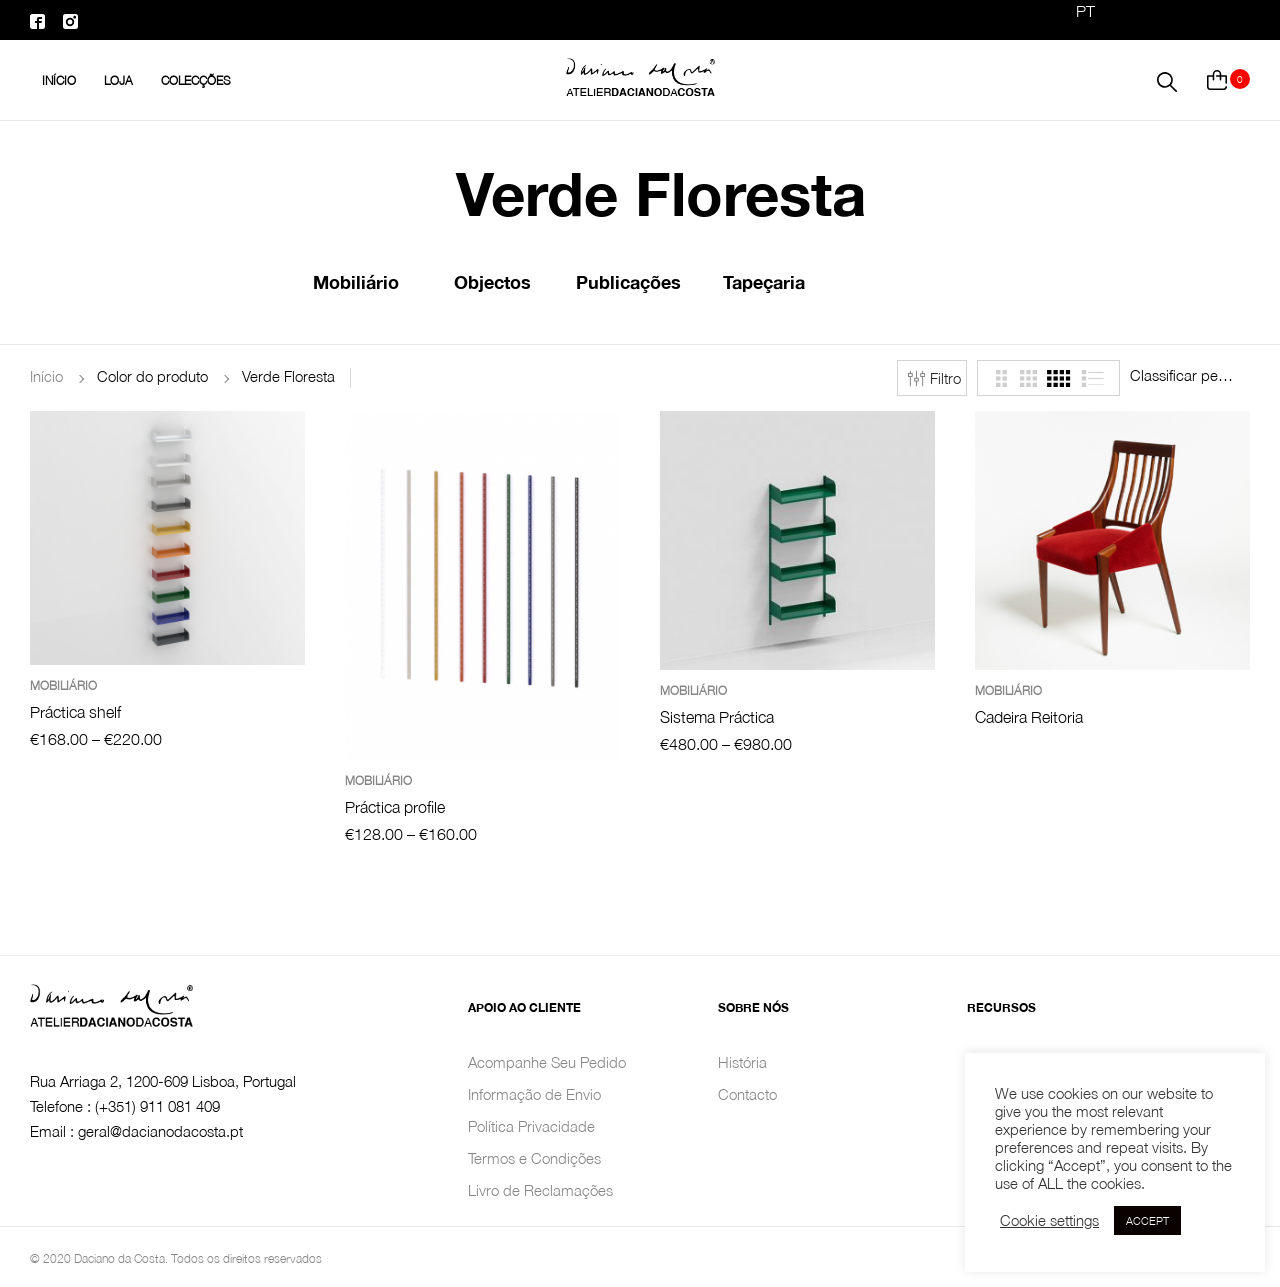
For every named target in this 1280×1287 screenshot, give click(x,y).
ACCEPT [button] (1147, 1220)
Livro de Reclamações (540, 1190)
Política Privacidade (531, 1126)
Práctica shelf (75, 712)
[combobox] (1190, 375)
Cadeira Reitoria (1029, 717)
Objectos (492, 282)
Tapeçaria (764, 282)
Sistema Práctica (717, 717)
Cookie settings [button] (1049, 1220)
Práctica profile (395, 807)
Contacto (747, 1094)
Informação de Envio (534, 1094)
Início (46, 376)
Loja (118, 80)
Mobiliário (356, 282)
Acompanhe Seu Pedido (547, 1062)
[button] (1167, 80)
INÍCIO (59, 80)
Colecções (196, 80)
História (742, 1062)
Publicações (628, 282)
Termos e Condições (534, 1158)
